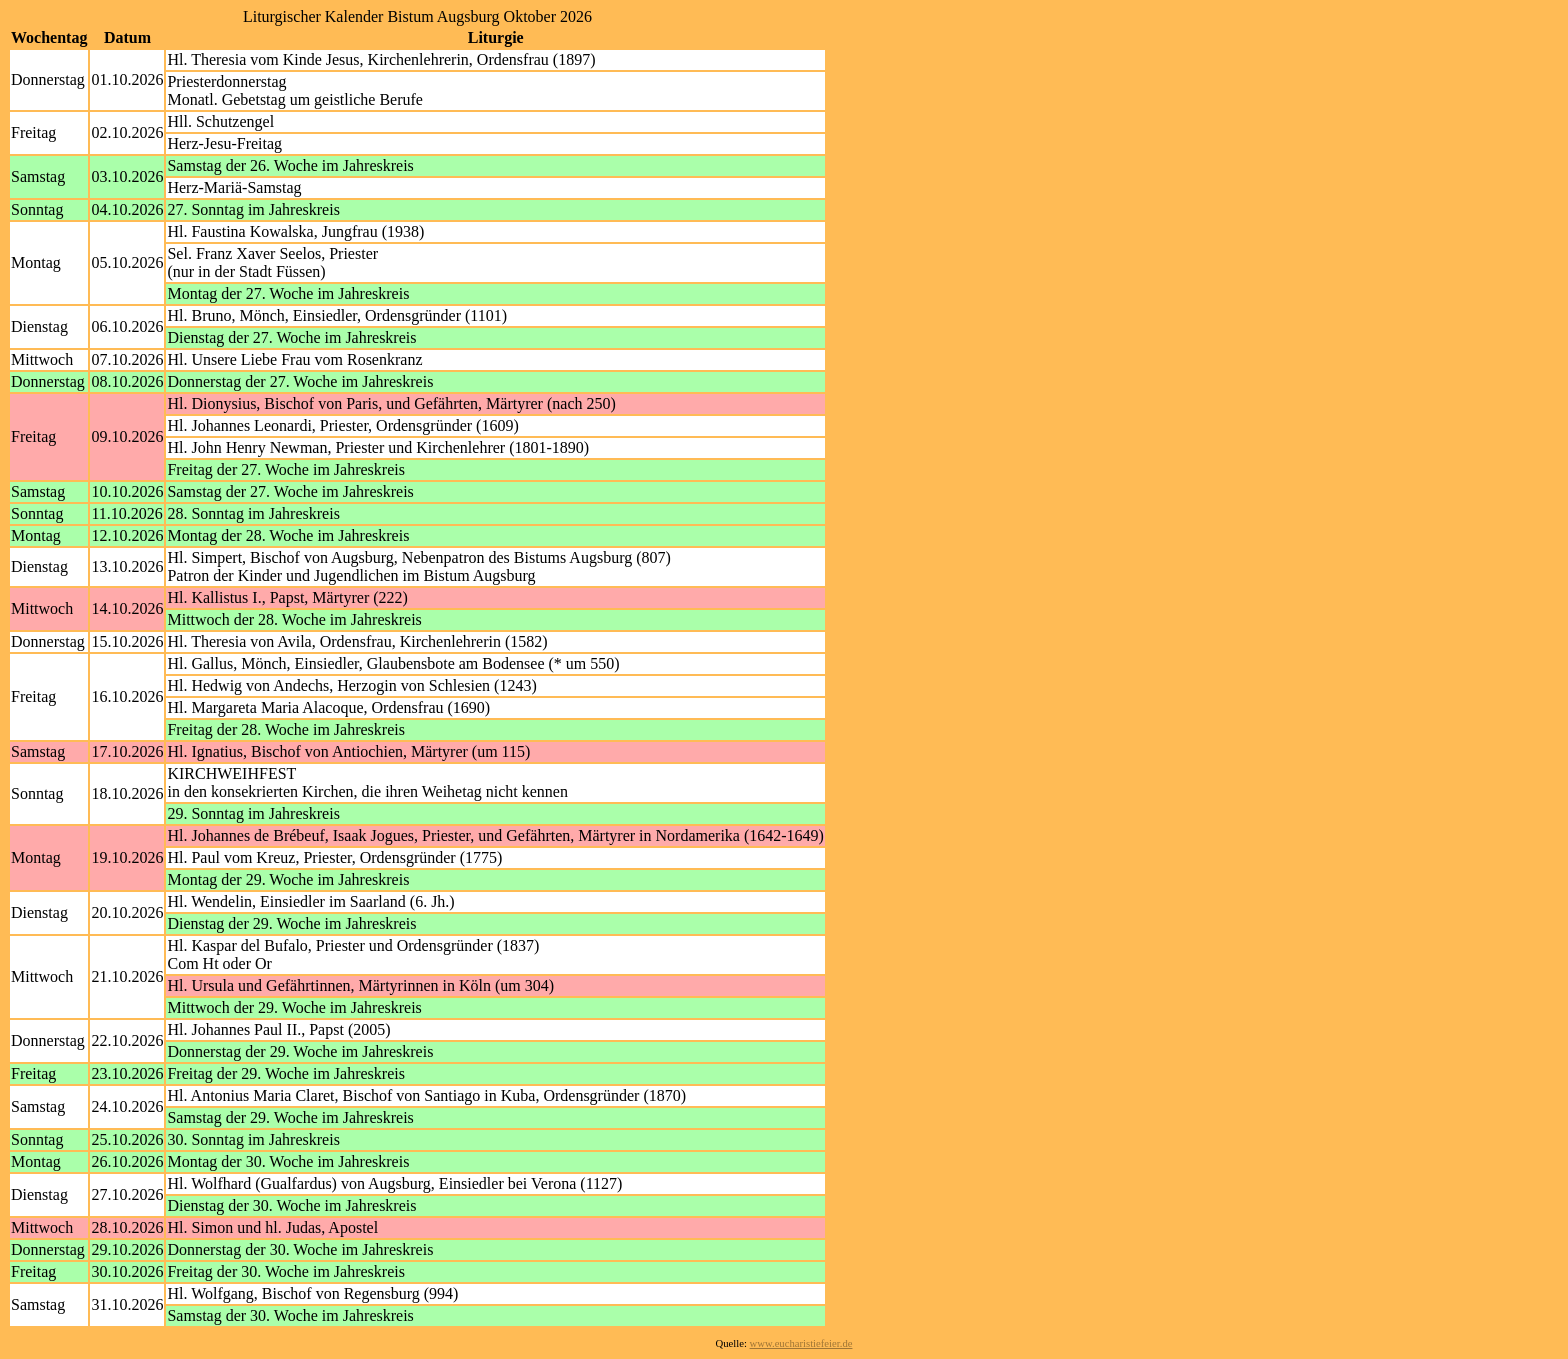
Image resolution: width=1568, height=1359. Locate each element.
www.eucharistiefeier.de (801, 1343)
